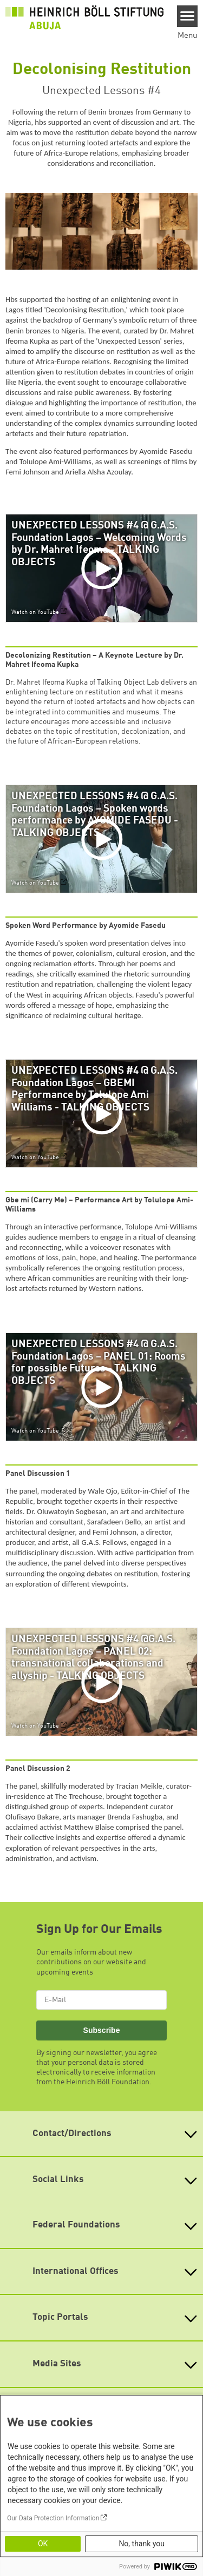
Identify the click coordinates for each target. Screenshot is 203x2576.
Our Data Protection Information (53, 2518)
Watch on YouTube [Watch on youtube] (35, 612)
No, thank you (142, 2543)
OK (43, 2543)
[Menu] (187, 16)
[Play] (104, 568)
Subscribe (101, 2030)
